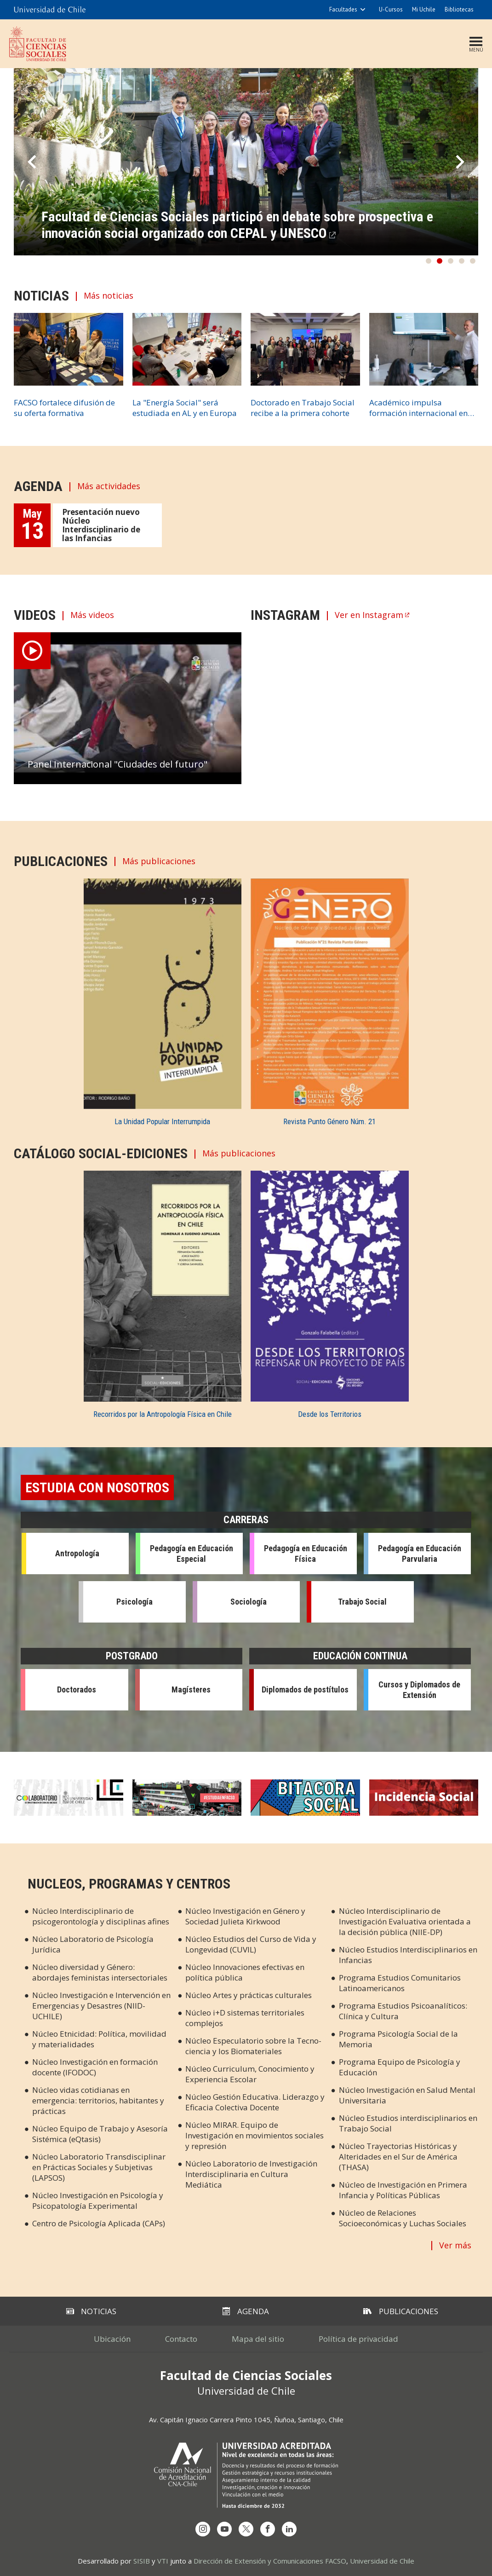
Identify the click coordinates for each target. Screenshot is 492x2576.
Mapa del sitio (258, 2338)
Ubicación (112, 2338)
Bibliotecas (459, 9)
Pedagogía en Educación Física (305, 1553)
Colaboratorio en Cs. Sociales (68, 1797)
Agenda (246, 2311)
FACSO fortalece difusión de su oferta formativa (64, 407)
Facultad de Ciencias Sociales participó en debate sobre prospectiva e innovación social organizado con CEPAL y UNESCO (237, 224)
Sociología (248, 1601)
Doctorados (76, 1689)
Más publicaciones (158, 861)
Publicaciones (400, 2311)
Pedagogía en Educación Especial (191, 1553)
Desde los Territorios (329, 1414)
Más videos (92, 615)
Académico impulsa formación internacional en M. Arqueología (418, 407)
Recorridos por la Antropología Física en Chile (162, 1414)
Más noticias (108, 295)
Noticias (91, 2311)
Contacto (181, 2338)
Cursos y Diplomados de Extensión (419, 1690)
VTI (162, 2560)
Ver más (455, 2245)
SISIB (141, 2560)
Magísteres (191, 1689)
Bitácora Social (305, 1797)
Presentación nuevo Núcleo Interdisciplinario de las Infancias (101, 525)
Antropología (77, 1553)
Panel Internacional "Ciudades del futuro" (117, 764)
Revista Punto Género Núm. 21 (329, 1121)
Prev (32, 162)
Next (460, 162)
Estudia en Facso (187, 1797)
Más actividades (108, 486)
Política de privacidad (358, 2338)
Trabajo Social (362, 1601)
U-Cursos (391, 9)
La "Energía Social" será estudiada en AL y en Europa (184, 407)
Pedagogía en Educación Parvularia (419, 1553)
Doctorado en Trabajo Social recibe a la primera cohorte (303, 407)
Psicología (134, 1601)
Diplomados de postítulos (305, 1689)
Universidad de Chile (382, 2560)
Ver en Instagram (369, 615)
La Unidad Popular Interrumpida (162, 1121)
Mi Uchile (423, 9)
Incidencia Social (424, 1797)
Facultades (343, 9)
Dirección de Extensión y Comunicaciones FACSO (270, 2560)
